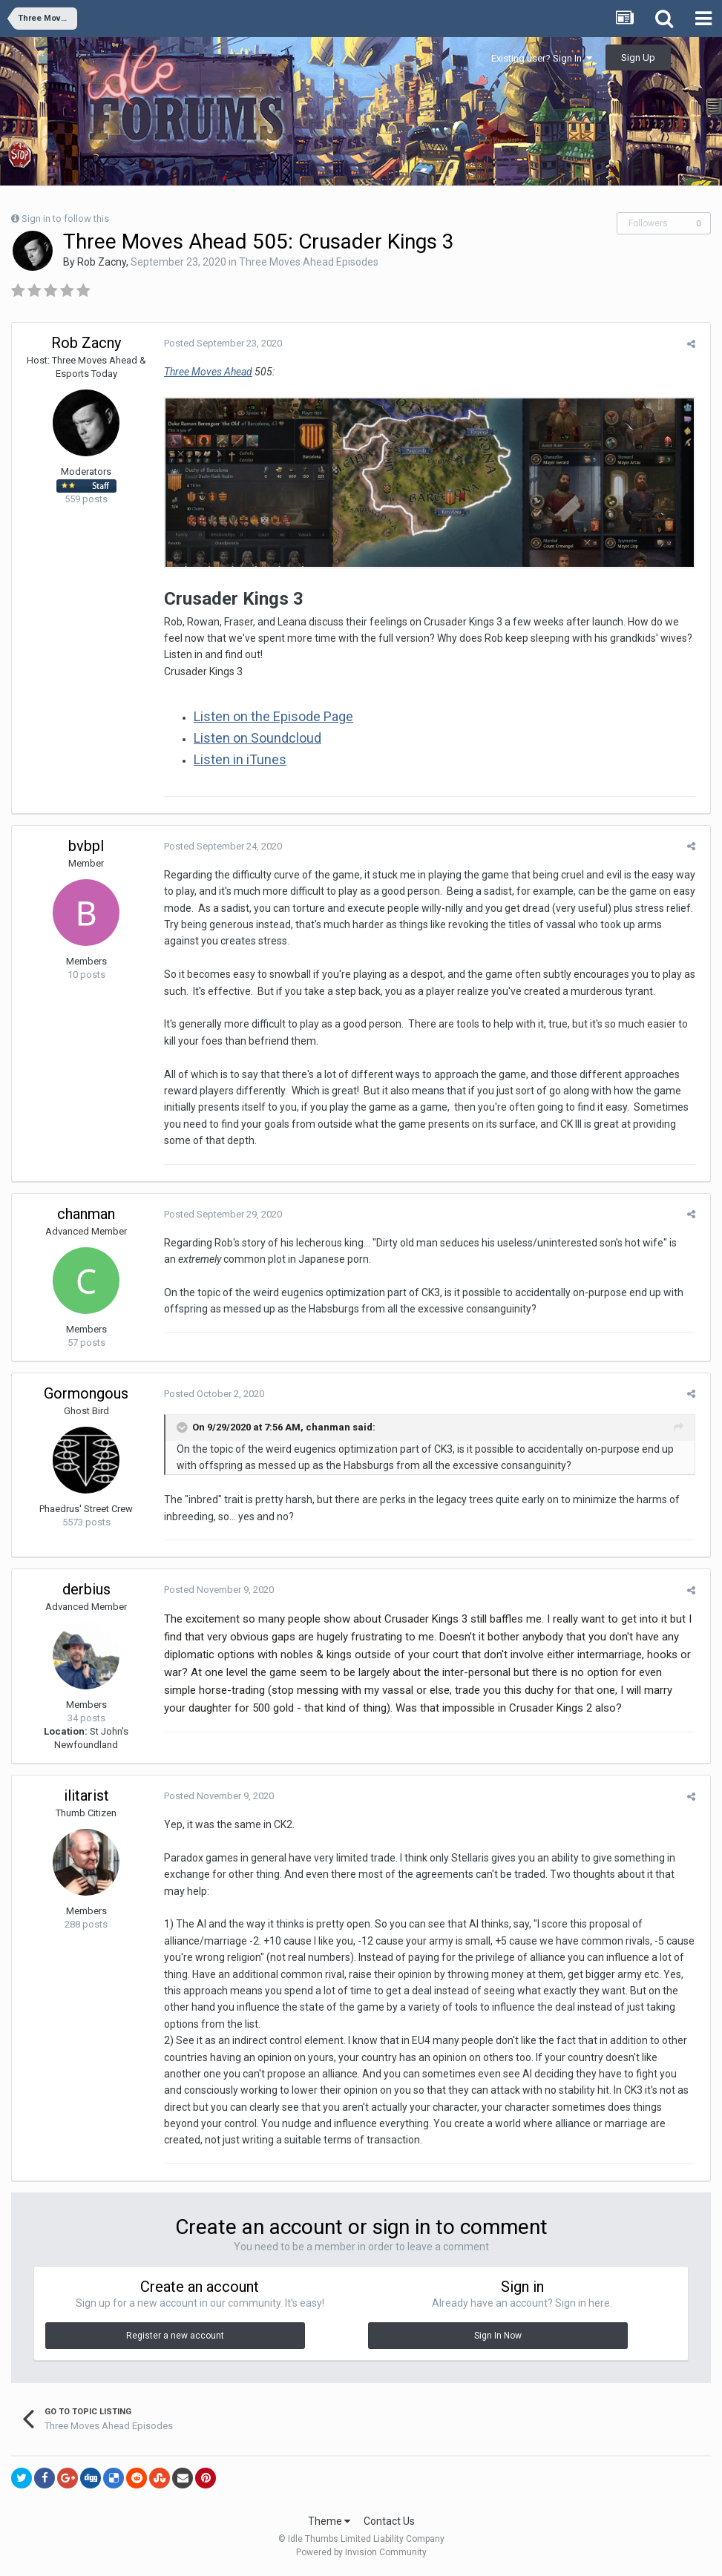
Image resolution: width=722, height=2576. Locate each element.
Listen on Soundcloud (254, 740)
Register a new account (175, 2338)
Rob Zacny (101, 262)
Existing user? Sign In (541, 58)
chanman (86, 1216)
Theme (329, 2523)
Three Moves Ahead (204, 372)
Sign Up (638, 57)
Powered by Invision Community (361, 2554)
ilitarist (86, 1798)
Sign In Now (498, 2338)
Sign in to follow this (65, 218)
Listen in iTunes (236, 761)
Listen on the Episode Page (269, 719)
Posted (219, 343)
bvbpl (86, 848)
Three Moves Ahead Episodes (308, 262)
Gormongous (86, 1395)
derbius (86, 1591)
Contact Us (389, 2523)
